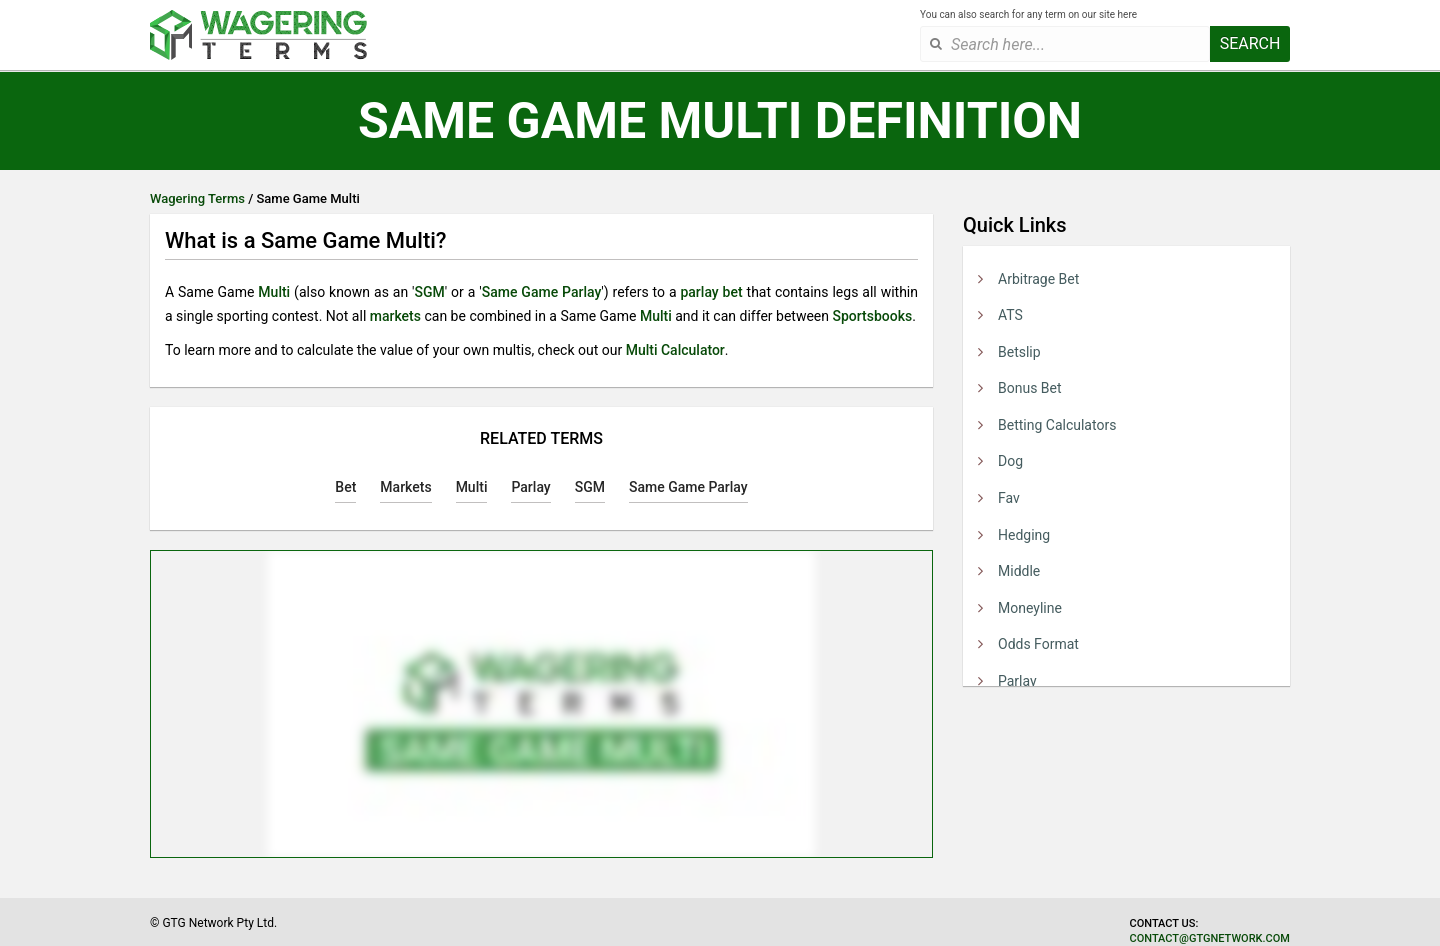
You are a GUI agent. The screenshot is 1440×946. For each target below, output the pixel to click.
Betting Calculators (1057, 425)
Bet (345, 487)
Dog (1010, 461)
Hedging (1024, 535)
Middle (1019, 571)
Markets (405, 487)
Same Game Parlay (542, 292)
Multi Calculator (675, 350)
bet (733, 292)
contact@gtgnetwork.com (1210, 938)
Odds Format (1038, 644)
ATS (1010, 315)
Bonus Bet (1030, 388)
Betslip (1019, 352)
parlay (699, 292)
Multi (274, 292)
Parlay (1017, 681)
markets (395, 316)
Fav (1009, 498)
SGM (429, 292)
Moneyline (1030, 608)
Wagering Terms (197, 198)
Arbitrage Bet (1038, 279)
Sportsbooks (872, 316)
